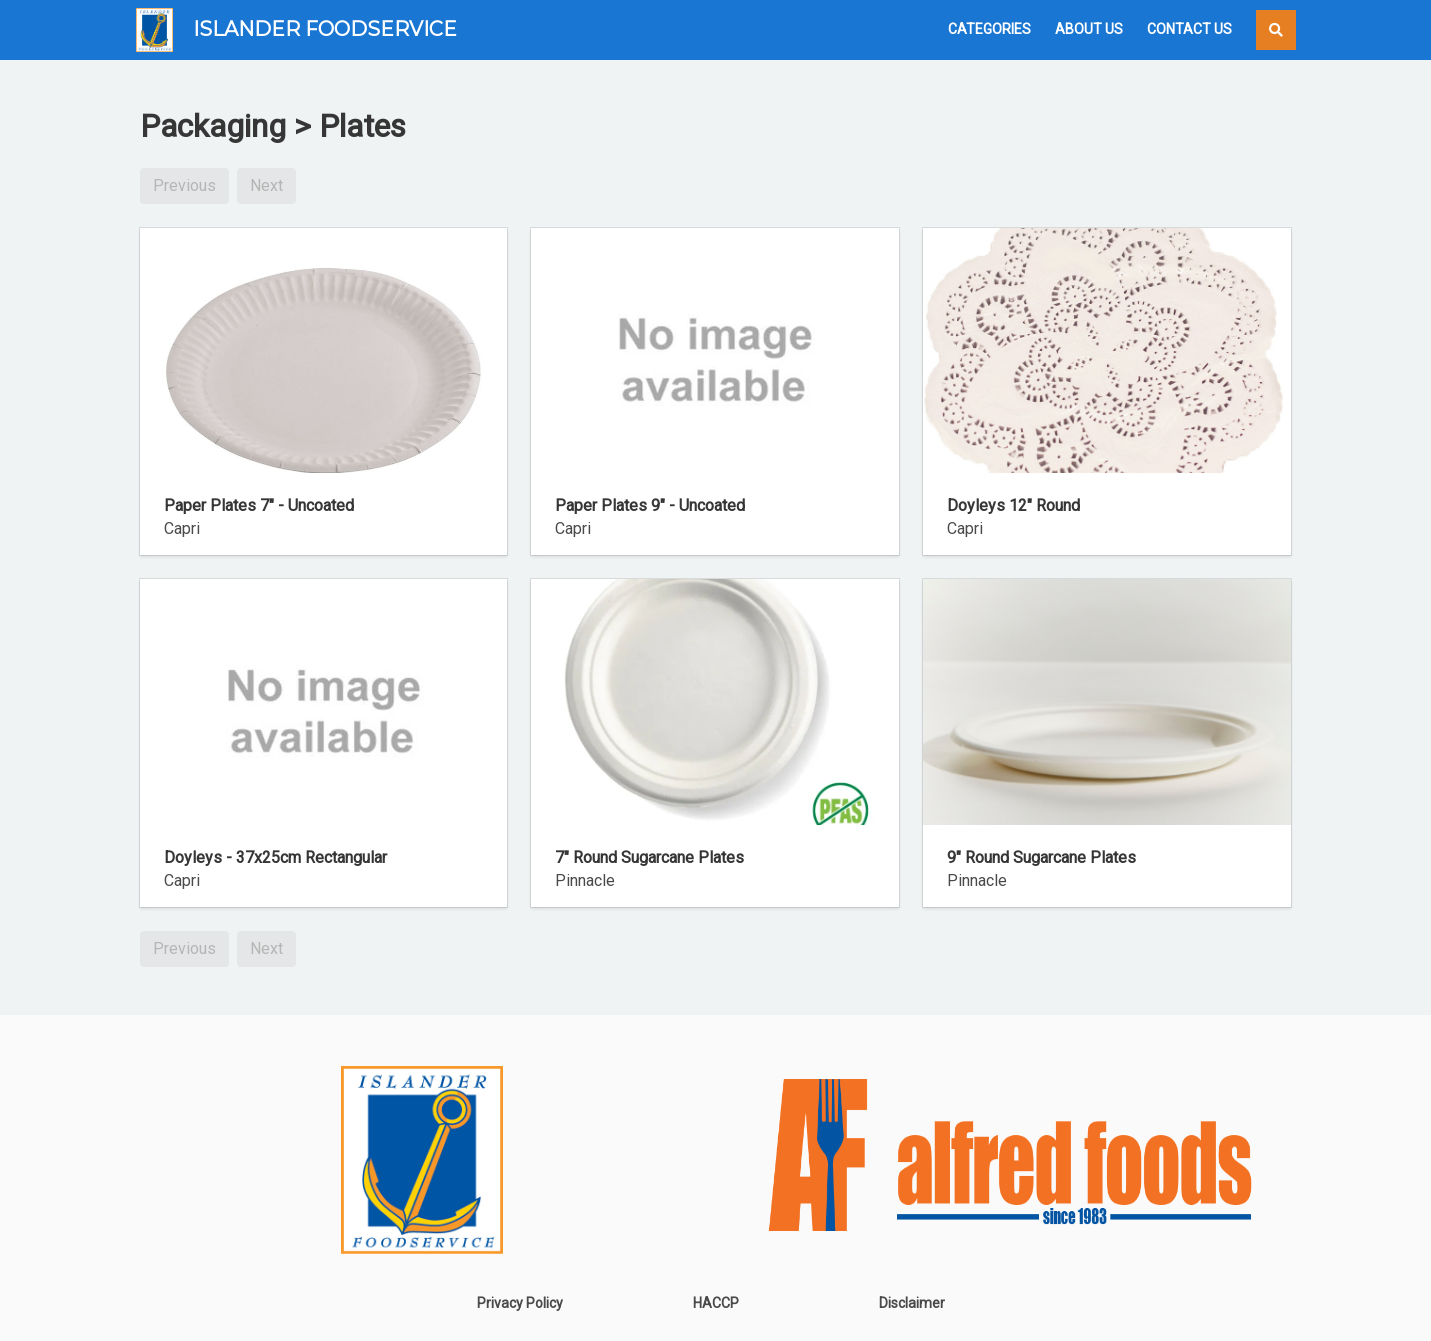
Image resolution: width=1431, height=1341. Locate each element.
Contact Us (1189, 29)
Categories (989, 29)
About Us (1089, 29)
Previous (184, 185)
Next (266, 185)
